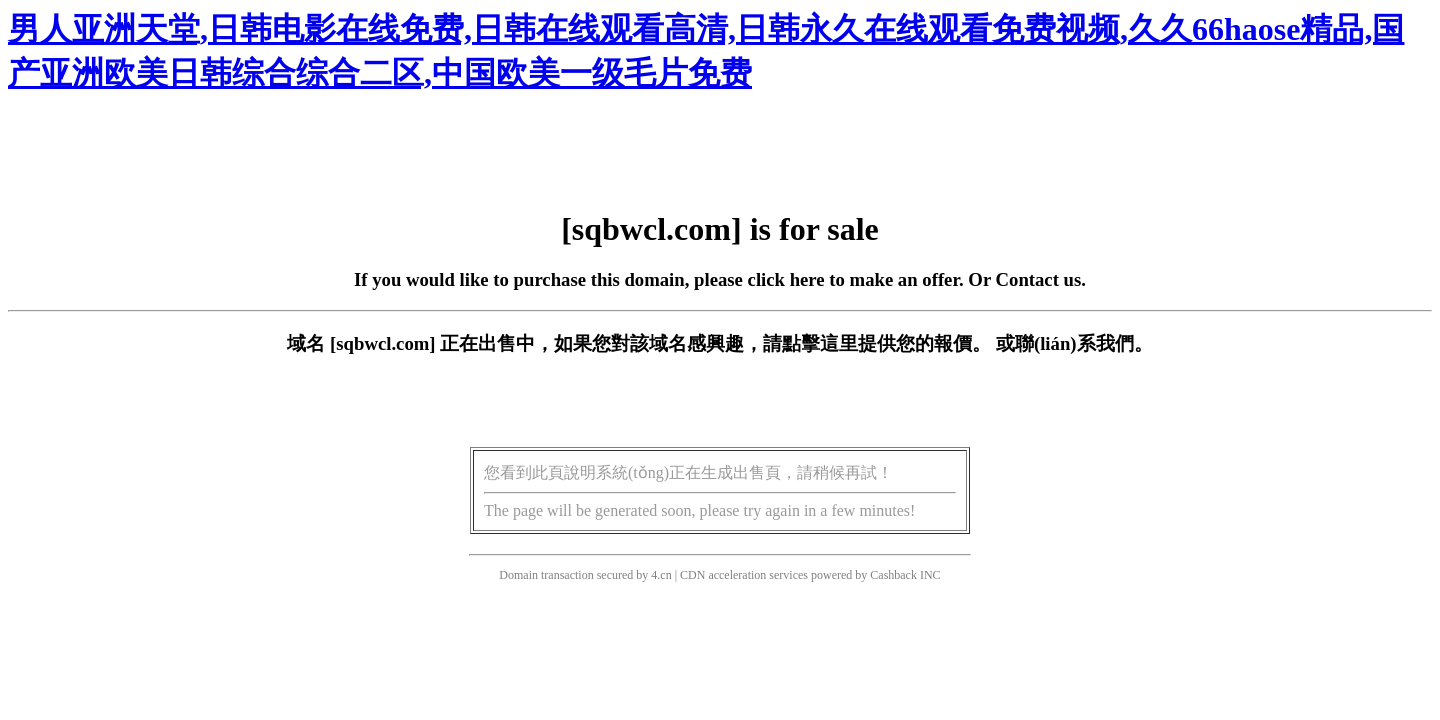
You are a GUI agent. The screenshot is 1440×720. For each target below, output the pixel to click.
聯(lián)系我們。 (1084, 343)
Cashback (893, 575)
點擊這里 (820, 343)
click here (786, 279)
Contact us (1039, 279)
